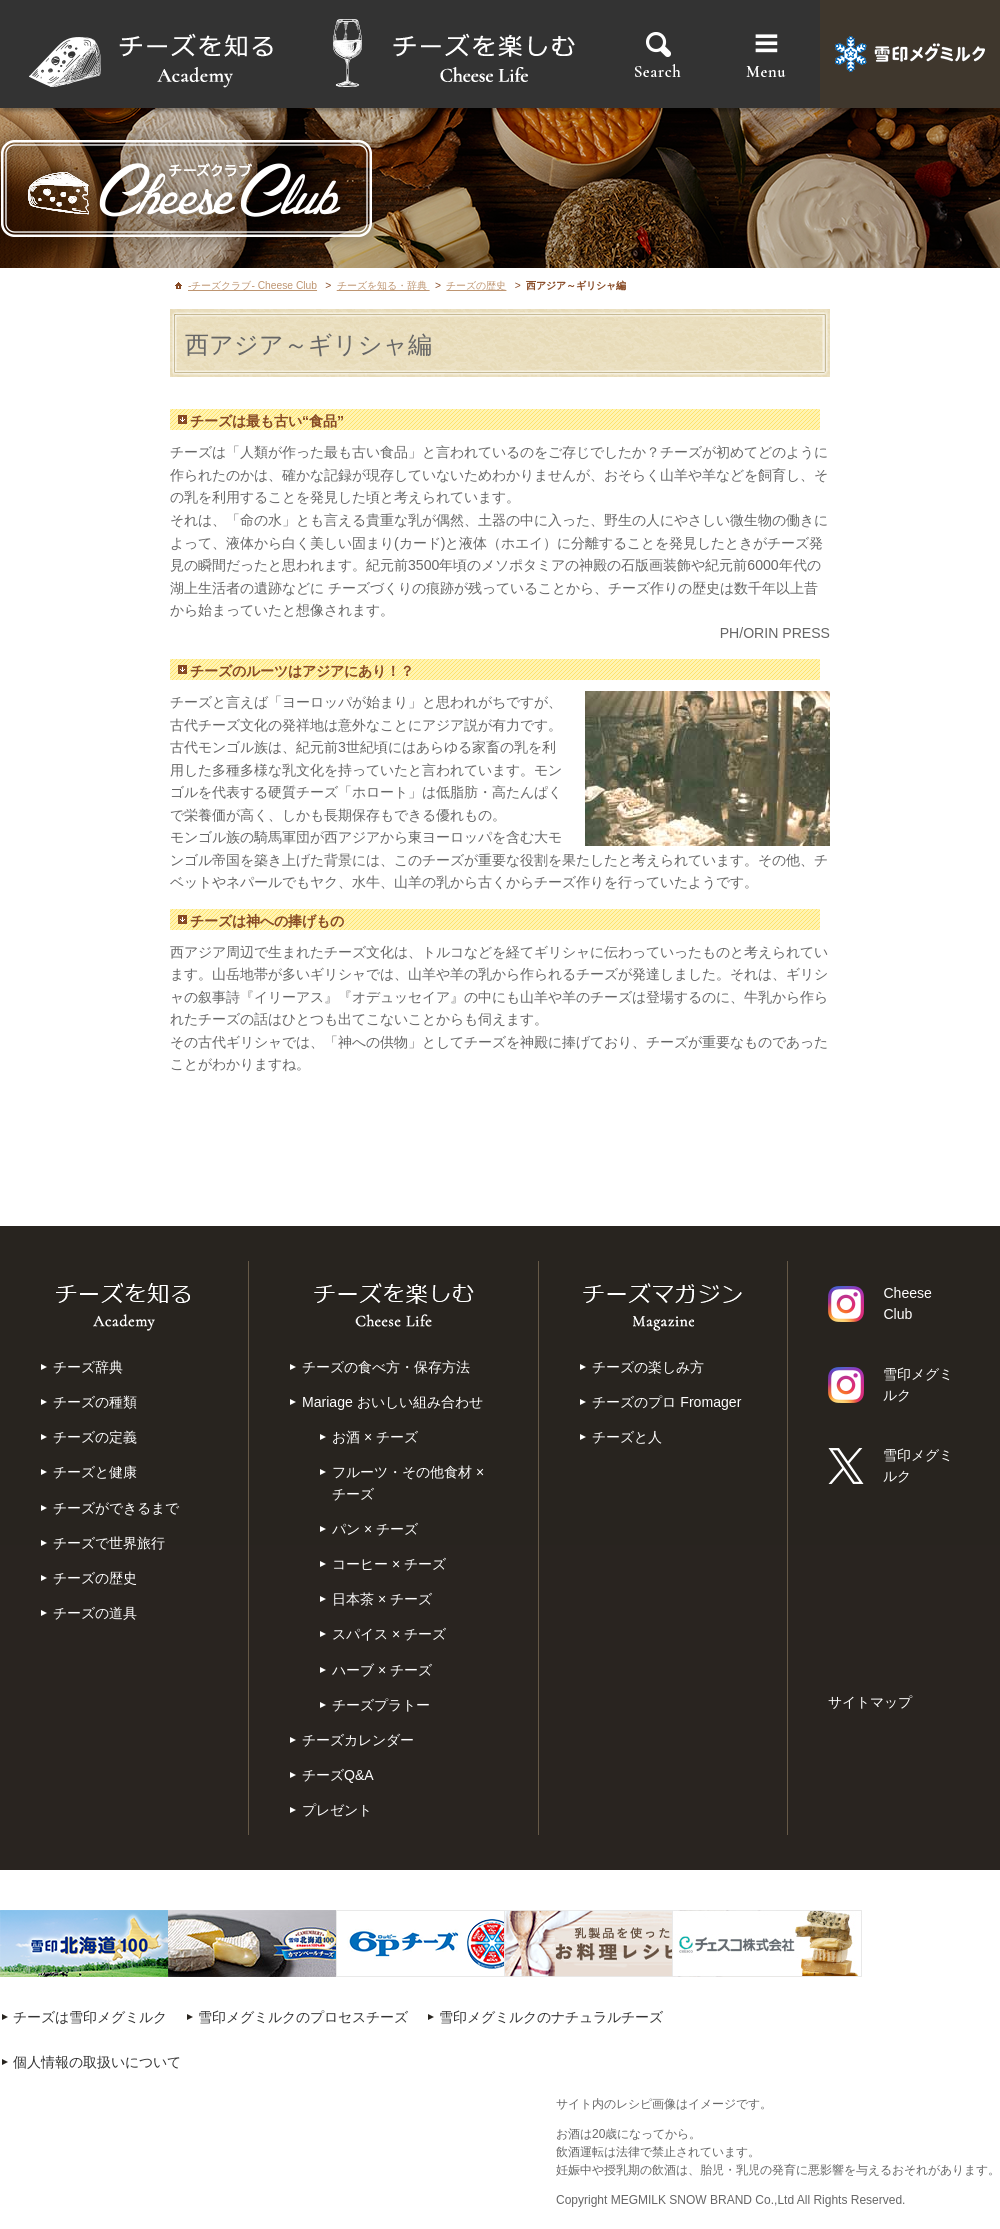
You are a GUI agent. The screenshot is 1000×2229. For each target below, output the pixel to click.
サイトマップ (870, 1702)
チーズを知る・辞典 (383, 285)
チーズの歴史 (476, 285)
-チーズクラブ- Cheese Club (252, 285)
